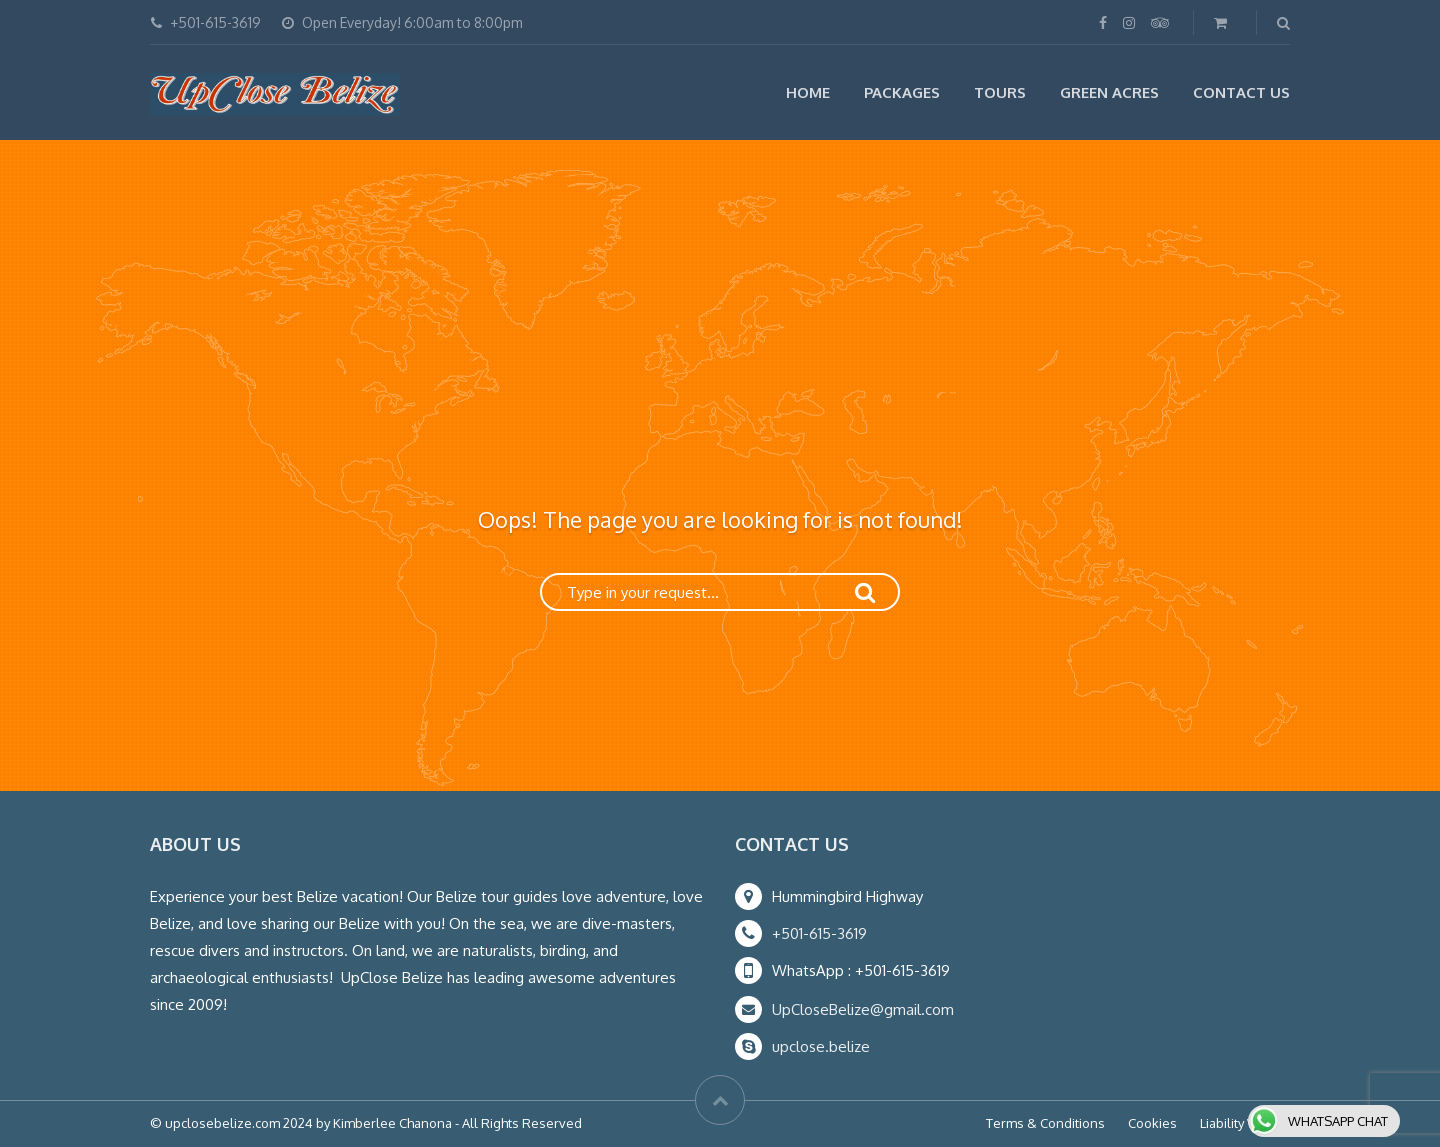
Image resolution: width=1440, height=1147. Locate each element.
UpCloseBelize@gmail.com (863, 1009)
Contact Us (1241, 92)
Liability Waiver (1245, 1123)
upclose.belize (821, 1046)
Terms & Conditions (1045, 1123)
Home (808, 92)
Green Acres (1109, 92)
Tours (1000, 92)
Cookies (1152, 1123)
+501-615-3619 (819, 933)
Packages (902, 92)
